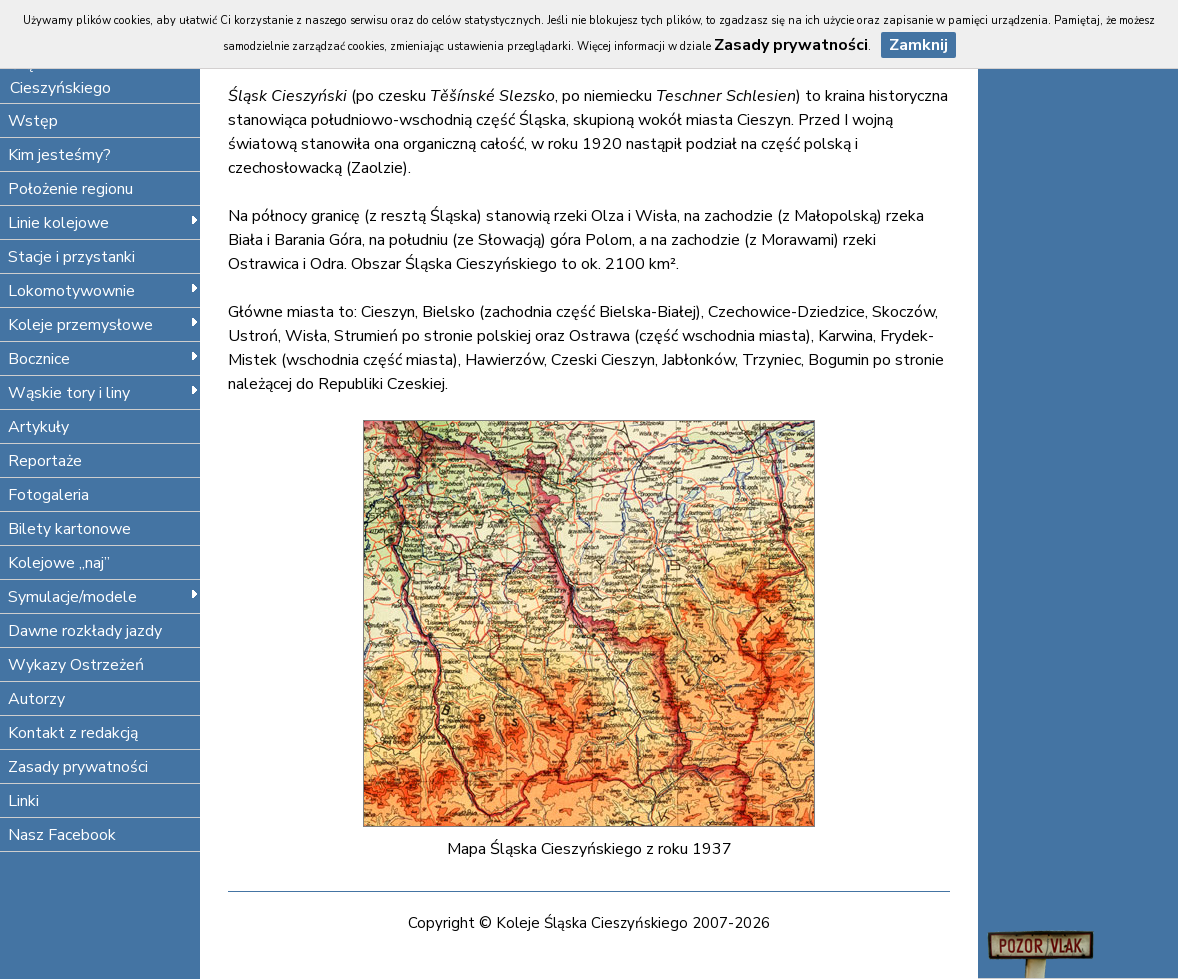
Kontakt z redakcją (73, 733)
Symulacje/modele (103, 597)
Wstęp (33, 121)
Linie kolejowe (103, 223)
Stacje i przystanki (71, 257)
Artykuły (38, 427)
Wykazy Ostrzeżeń (76, 665)
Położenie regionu (70, 189)
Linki (23, 801)
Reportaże (45, 461)
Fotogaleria (48, 495)
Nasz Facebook (62, 835)
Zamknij (918, 45)
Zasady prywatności (78, 767)
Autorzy (36, 699)
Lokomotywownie (103, 291)
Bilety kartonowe (69, 529)
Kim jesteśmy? (59, 155)
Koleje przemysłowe (103, 325)
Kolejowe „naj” (59, 563)
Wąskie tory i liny (103, 393)
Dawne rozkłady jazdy (85, 631)
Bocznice (103, 359)
